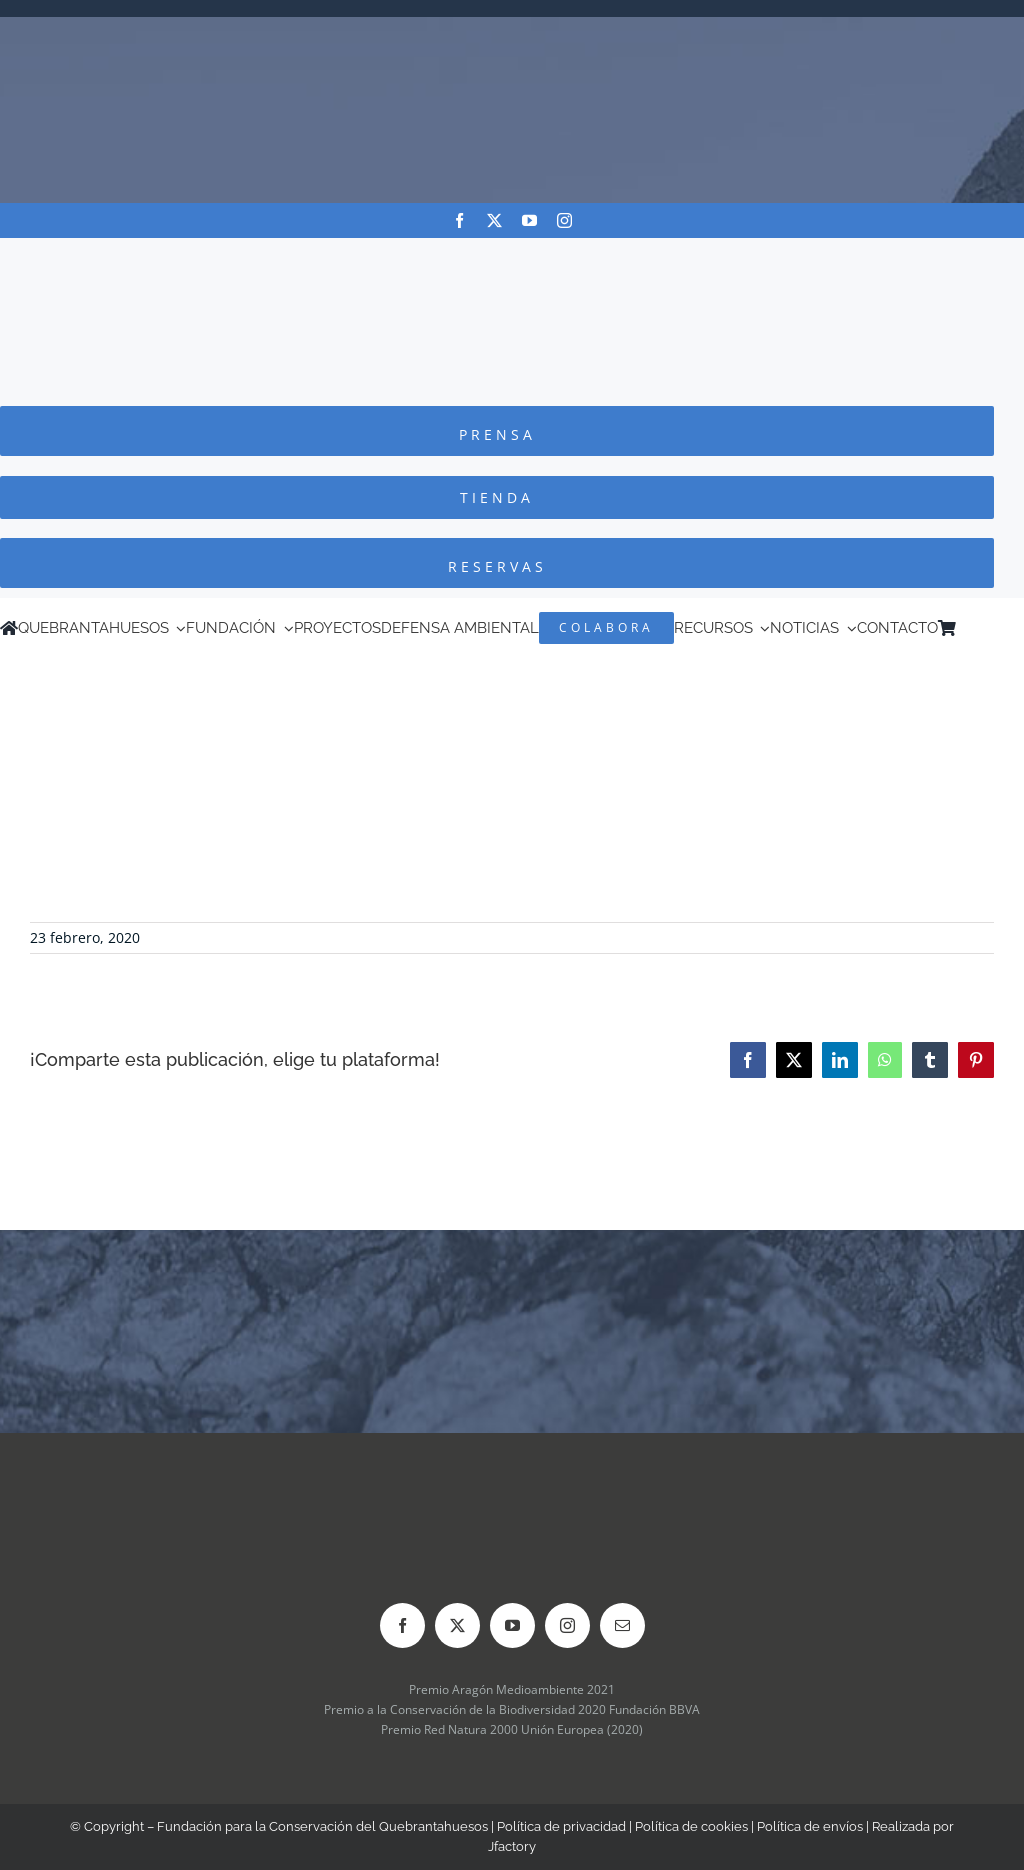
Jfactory (512, 1846)
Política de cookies (691, 1826)
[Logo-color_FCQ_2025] (512, 256)
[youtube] (529, 220)
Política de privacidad (561, 1826)
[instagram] (564, 220)
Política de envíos (810, 1826)
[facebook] (459, 220)
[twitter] (494, 220)
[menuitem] (993, 628)
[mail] (622, 1625)
